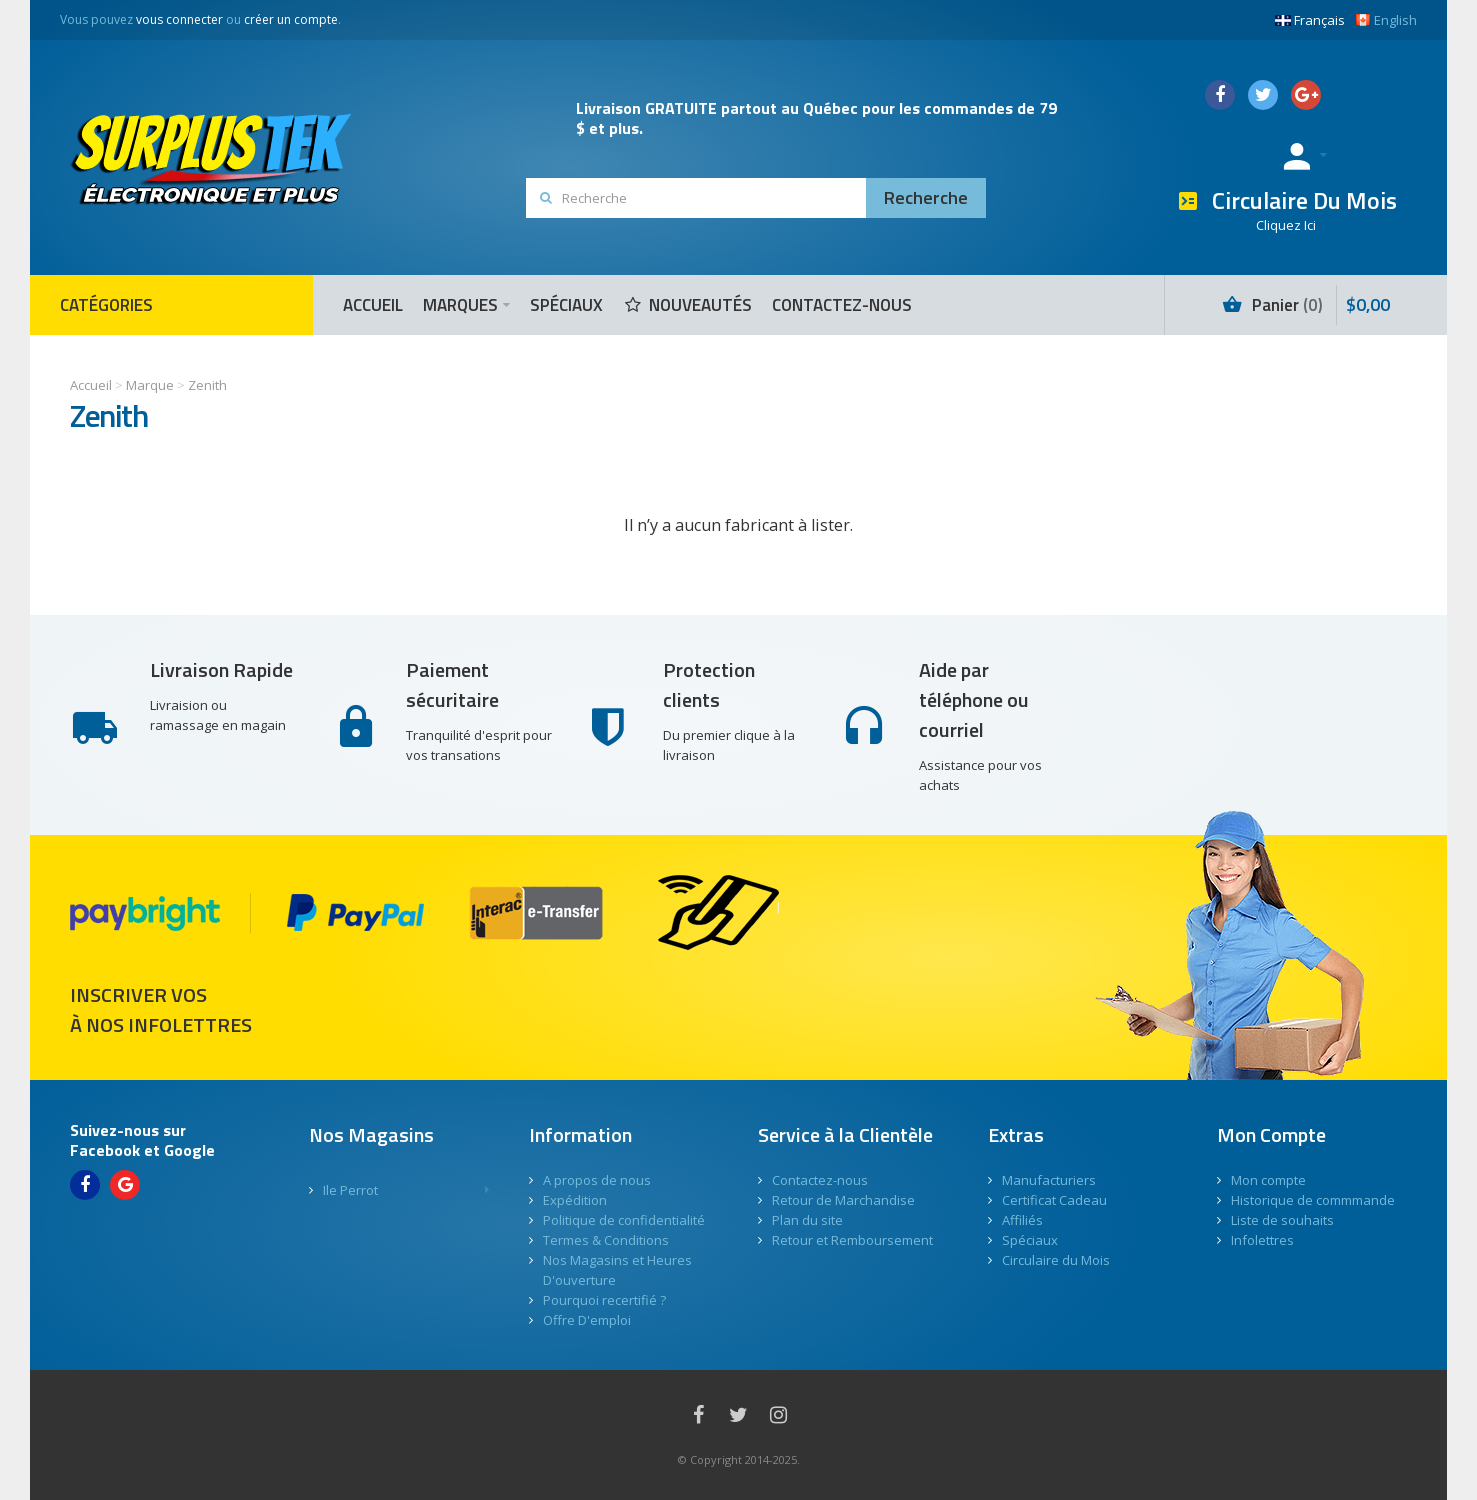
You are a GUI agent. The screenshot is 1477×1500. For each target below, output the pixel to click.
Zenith (207, 385)
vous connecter (179, 19)
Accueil (91, 385)
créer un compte (291, 19)
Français (1310, 20)
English (1386, 20)
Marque (150, 385)
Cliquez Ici (1286, 225)
